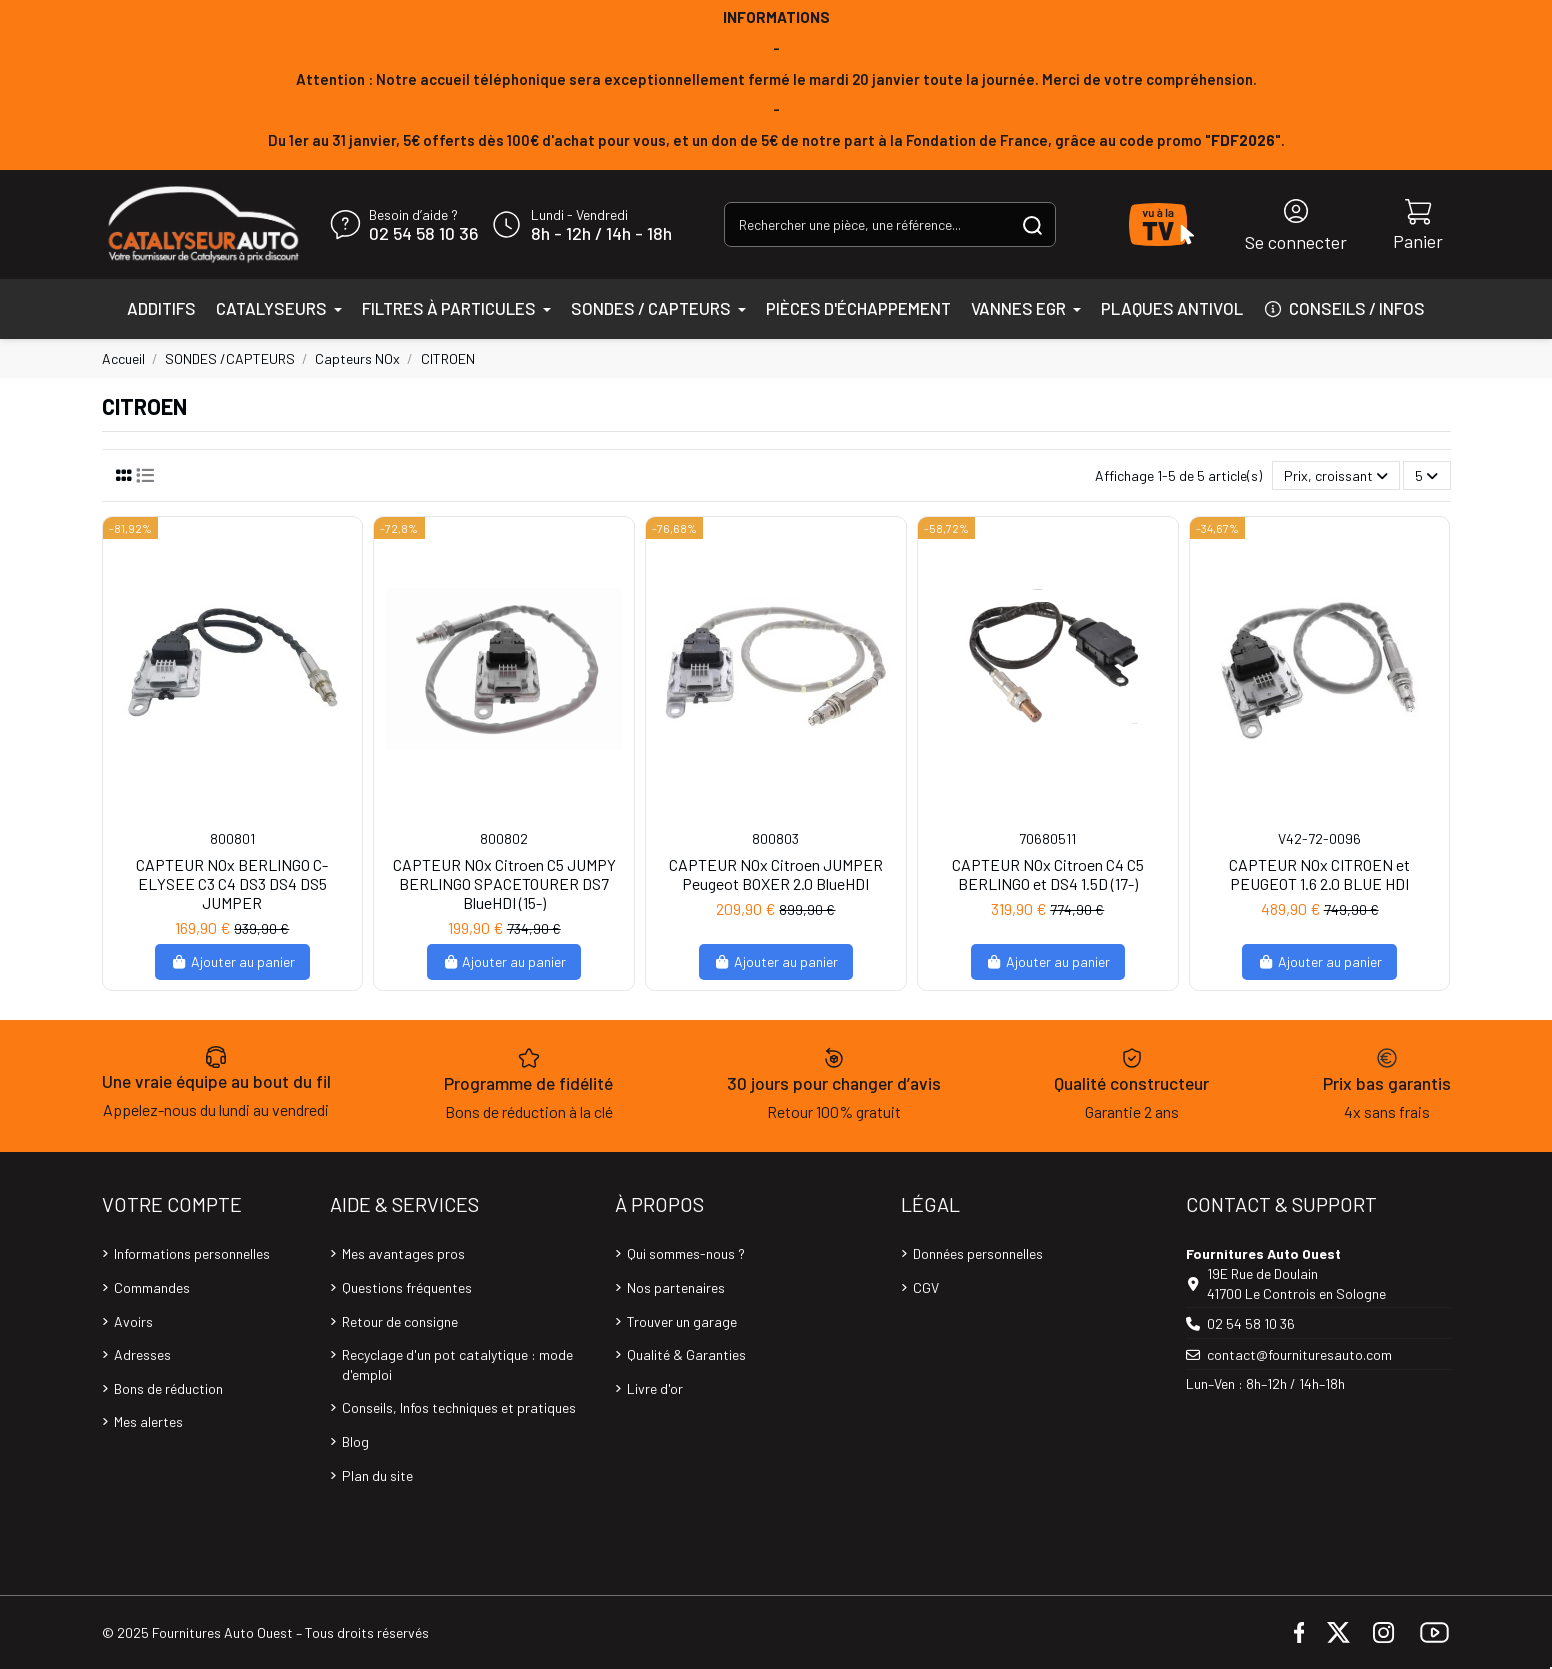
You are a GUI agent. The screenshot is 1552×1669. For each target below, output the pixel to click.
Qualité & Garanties (686, 1354)
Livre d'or (655, 1388)
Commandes (152, 1287)
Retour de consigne (400, 1321)
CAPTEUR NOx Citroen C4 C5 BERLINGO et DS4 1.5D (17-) (1048, 874)
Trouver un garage (682, 1321)
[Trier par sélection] (1336, 475)
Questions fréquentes (407, 1287)
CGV (926, 1287)
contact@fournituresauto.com (1299, 1354)
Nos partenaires (676, 1287)
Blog (355, 1441)
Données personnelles (978, 1253)
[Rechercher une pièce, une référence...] (1032, 224)
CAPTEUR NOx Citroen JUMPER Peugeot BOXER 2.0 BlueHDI (776, 874)
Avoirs (133, 1321)
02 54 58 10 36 (423, 234)
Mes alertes (148, 1421)
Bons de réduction (168, 1388)
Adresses (142, 1354)
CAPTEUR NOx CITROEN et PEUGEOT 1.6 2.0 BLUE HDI (1319, 874)
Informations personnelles (192, 1253)
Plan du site (377, 1475)
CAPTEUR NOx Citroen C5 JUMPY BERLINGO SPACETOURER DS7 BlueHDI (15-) (504, 883)
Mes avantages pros (403, 1253)
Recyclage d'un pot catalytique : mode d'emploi (457, 1364)
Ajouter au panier (232, 961)
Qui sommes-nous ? (686, 1253)
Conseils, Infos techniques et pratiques (459, 1407)
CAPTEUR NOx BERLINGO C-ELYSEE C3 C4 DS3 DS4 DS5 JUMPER (232, 883)
